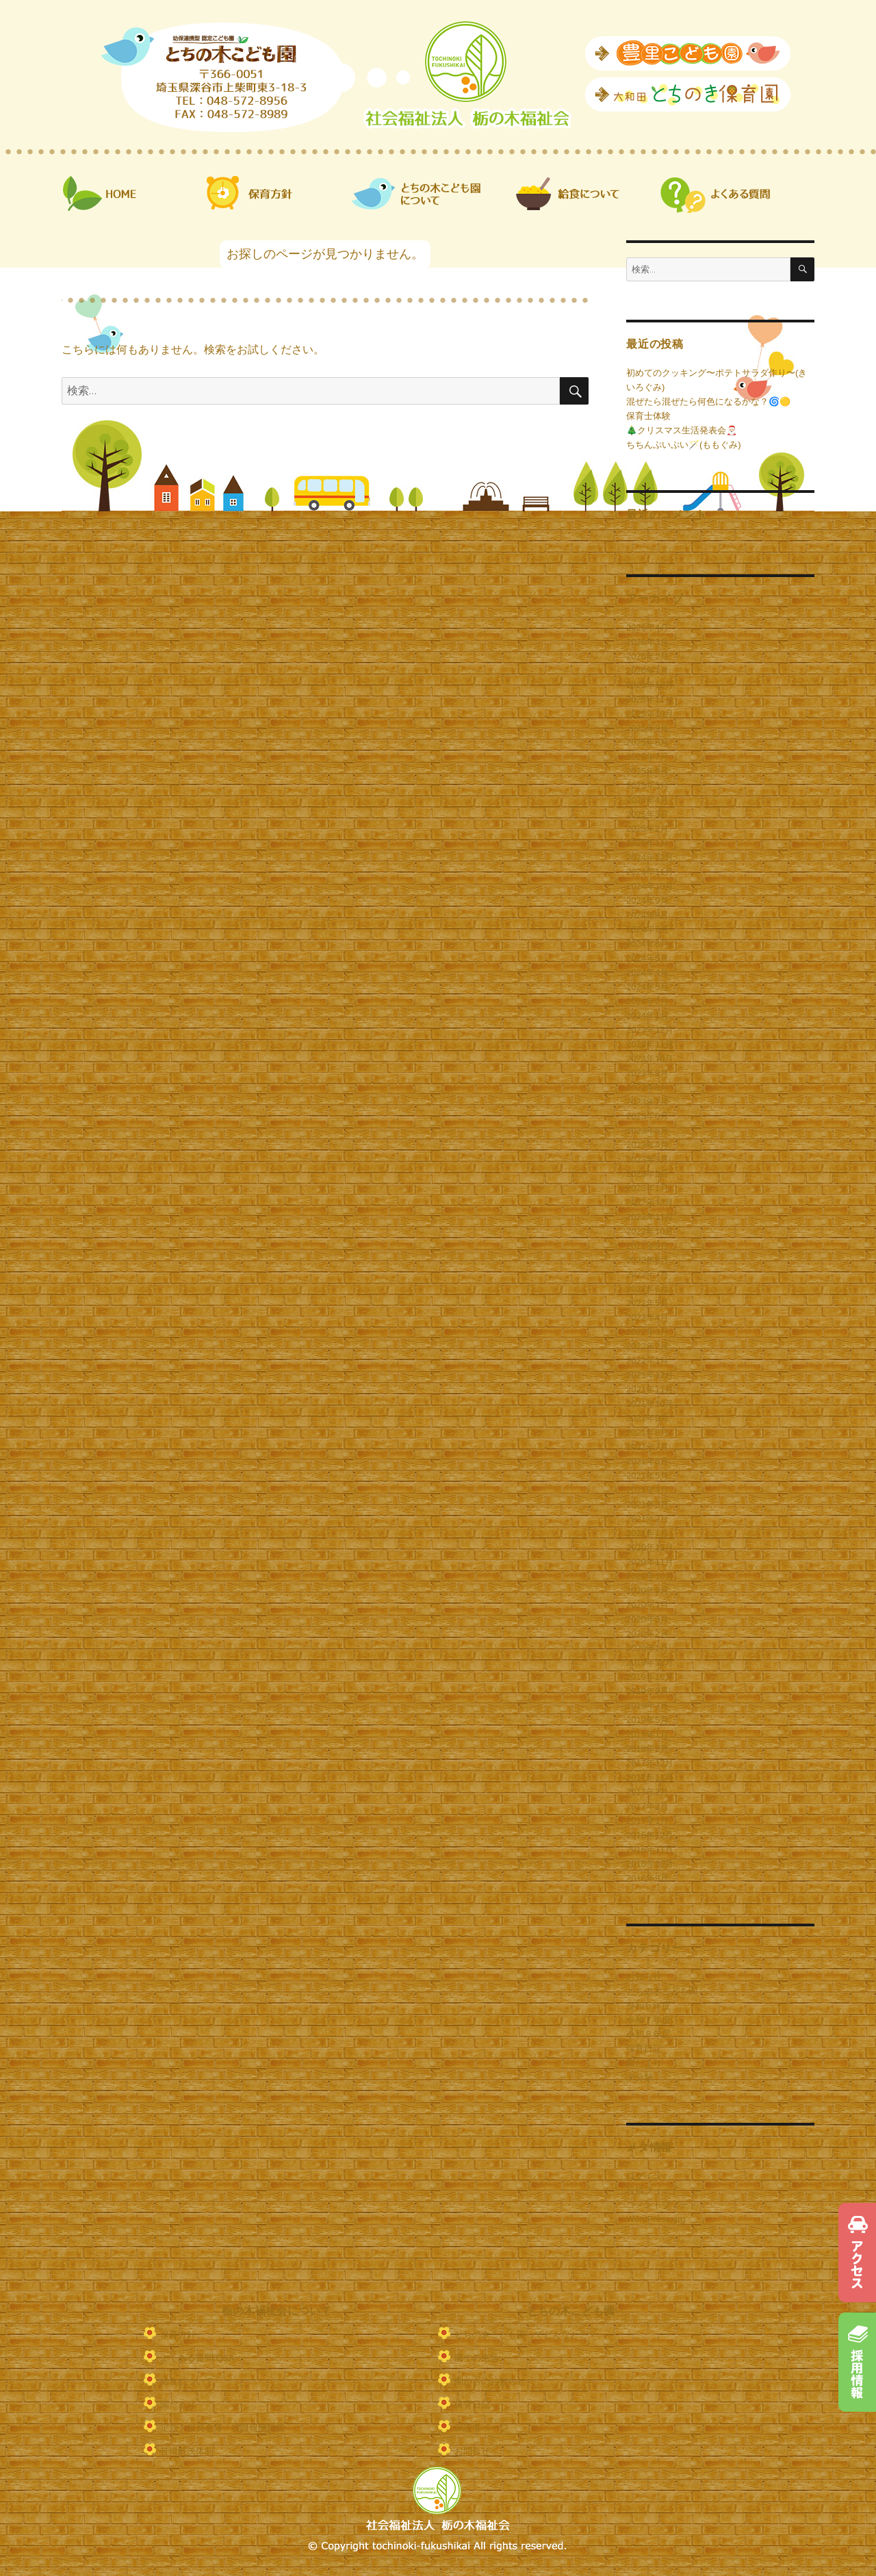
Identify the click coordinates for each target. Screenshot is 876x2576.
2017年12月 (649, 1763)
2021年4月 (647, 1490)
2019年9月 (647, 1691)
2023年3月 (647, 1159)
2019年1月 (647, 1734)
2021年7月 (647, 1447)
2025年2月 (647, 829)
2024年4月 (647, 972)
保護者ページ (481, 2428)
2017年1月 (647, 1820)
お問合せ (472, 2451)
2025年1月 (647, 843)
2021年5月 (647, 1475)
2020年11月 (649, 1562)
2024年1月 (647, 1015)
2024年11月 (649, 872)
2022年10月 (649, 1231)
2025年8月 (647, 742)
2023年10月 (649, 1059)
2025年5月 (647, 785)
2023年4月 (647, 1145)
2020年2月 (647, 1634)
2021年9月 (647, 1418)
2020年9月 (647, 1590)
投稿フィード (653, 2190)
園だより (644, 2063)
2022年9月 (647, 1245)
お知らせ (644, 1977)
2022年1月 (647, 1360)
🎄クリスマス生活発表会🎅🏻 (681, 430)
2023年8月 (647, 1087)
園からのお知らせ (490, 2381)
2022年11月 (649, 1217)
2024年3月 (647, 987)
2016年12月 (649, 1835)
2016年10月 (649, 1864)
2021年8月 (647, 1432)
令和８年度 (648, 2034)
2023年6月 (647, 1116)
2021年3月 (647, 1504)
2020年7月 (647, 1605)
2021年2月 (647, 1519)
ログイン (644, 2176)
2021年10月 (649, 1404)
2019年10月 (649, 1677)
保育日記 (644, 2048)
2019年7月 (647, 1705)
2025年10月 (649, 714)
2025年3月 (647, 814)
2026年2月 (647, 656)
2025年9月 (647, 728)
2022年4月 (647, 1317)
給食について (187, 2381)
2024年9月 (647, 900)
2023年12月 (649, 1030)
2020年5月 (647, 1619)
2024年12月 (649, 857)
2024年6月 (647, 944)
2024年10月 (649, 886)
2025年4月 (647, 800)
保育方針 (178, 2335)
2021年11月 (649, 1389)
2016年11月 (649, 1849)
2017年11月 (649, 1777)
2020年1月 (647, 1648)
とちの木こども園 (661, 1991)
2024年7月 (647, 929)
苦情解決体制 (187, 2451)
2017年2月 (647, 1806)
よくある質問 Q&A (197, 2358)
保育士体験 (648, 416)
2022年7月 (647, 1274)
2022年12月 (649, 1202)
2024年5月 (647, 958)
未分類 (639, 2077)
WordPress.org (655, 2219)
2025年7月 (647, 757)
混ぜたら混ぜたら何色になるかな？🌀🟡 (708, 401)
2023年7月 (647, 1102)
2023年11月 (649, 1044)
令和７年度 (648, 2020)
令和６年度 (648, 2005)
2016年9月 (647, 1878)
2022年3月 (647, 1332)
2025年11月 (649, 699)
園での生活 (476, 2358)
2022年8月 (647, 1260)
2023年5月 (647, 1130)
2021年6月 (647, 1461)
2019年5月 (647, 1720)
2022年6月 (647, 1289)
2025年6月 (647, 771)
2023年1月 (647, 1188)
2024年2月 (647, 1001)
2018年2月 (647, 1749)
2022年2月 (647, 1346)
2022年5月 (647, 1303)
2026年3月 (647, 642)
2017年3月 (647, 1792)
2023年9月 (647, 1073)
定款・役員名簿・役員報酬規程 (222, 2428)
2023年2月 (647, 1174)
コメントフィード (661, 2204)
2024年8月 (647, 915)
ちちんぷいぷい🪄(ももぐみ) (683, 444)
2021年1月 (647, 1533)
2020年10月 (649, 1576)
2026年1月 (647, 670)
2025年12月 (649, 685)
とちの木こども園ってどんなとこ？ (525, 2335)
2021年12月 (649, 1375)
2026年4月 (647, 627)
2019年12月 (649, 1662)
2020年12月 (649, 1547)
